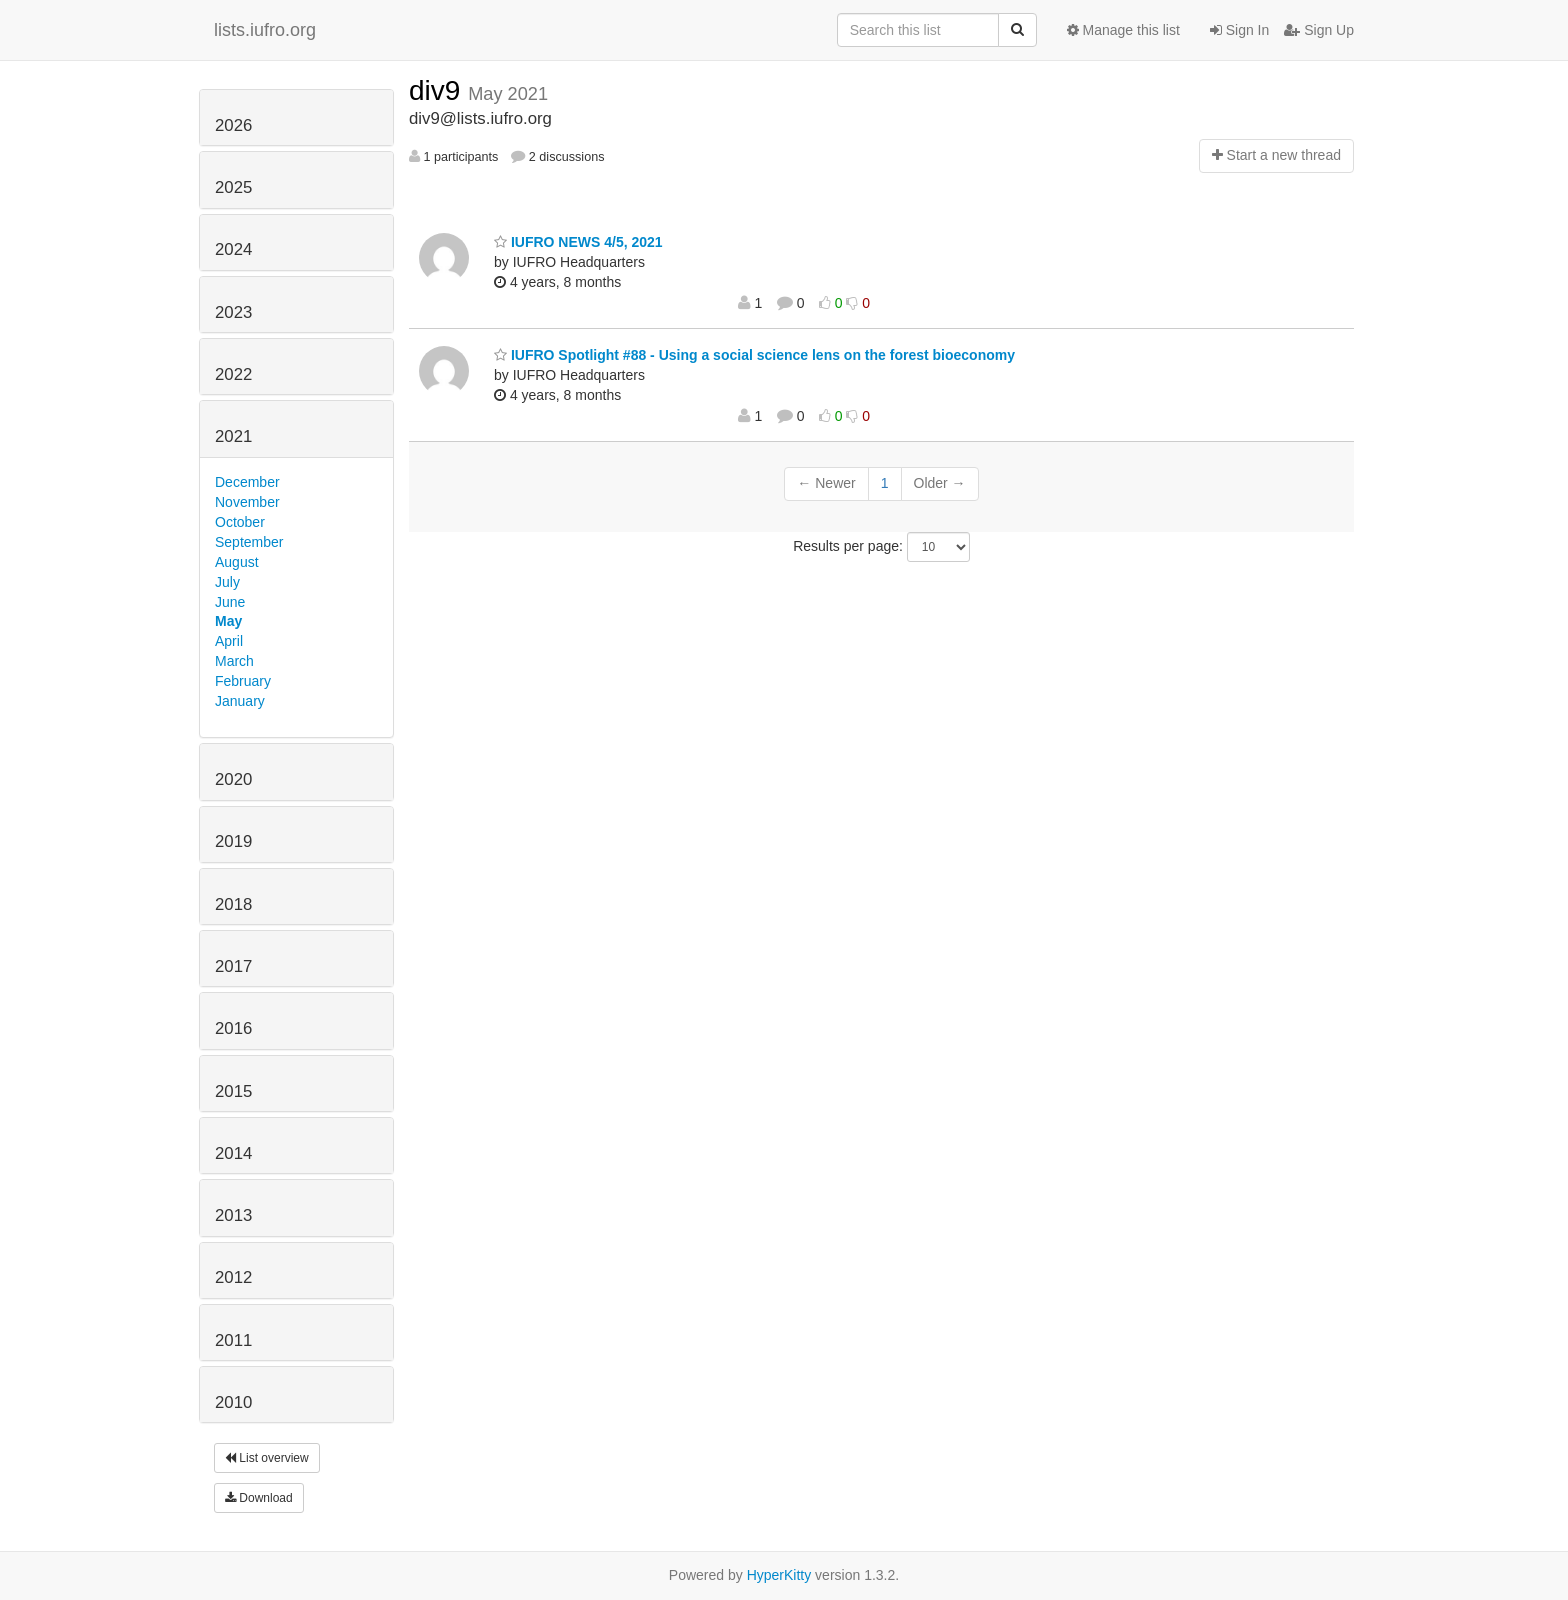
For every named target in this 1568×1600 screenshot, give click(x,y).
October (240, 522)
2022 (233, 374)
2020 (233, 779)
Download (259, 1498)
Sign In (1239, 30)
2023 (233, 312)
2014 (233, 1153)
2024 (233, 249)
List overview (267, 1458)
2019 (233, 841)
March (234, 661)
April (229, 641)
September (249, 542)
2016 (233, 1028)
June (230, 602)
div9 (438, 90)
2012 (233, 1277)
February (243, 681)
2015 (233, 1091)
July (227, 582)
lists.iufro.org (265, 30)
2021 (233, 436)
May (228, 621)
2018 (233, 904)
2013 (233, 1215)
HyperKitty (779, 1575)
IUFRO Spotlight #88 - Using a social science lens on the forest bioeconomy (754, 355)
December (247, 482)
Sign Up (1319, 30)
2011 (233, 1340)
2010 (233, 1402)
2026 (233, 125)
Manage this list (1123, 30)
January (240, 701)
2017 (233, 966)
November (247, 502)
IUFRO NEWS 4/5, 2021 (578, 242)
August (237, 562)
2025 (233, 187)
